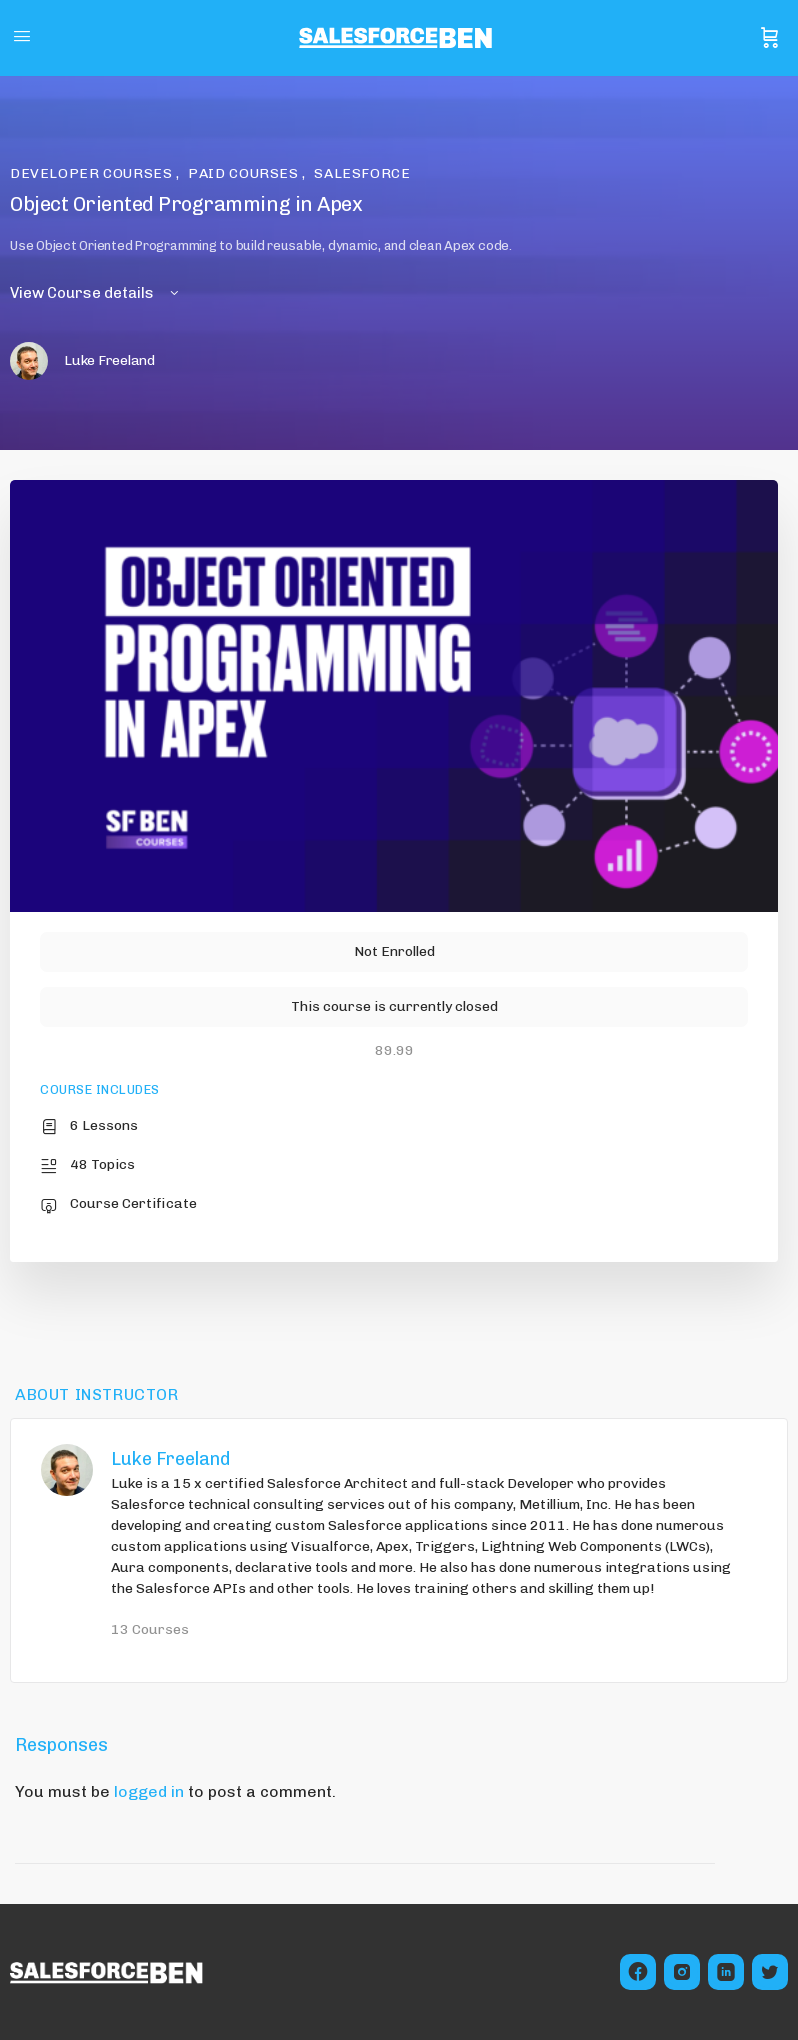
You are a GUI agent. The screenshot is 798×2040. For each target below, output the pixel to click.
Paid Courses (245, 173)
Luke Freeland (170, 1459)
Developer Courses (93, 173)
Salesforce (362, 173)
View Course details (96, 293)
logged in (149, 1791)
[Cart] (770, 38)
